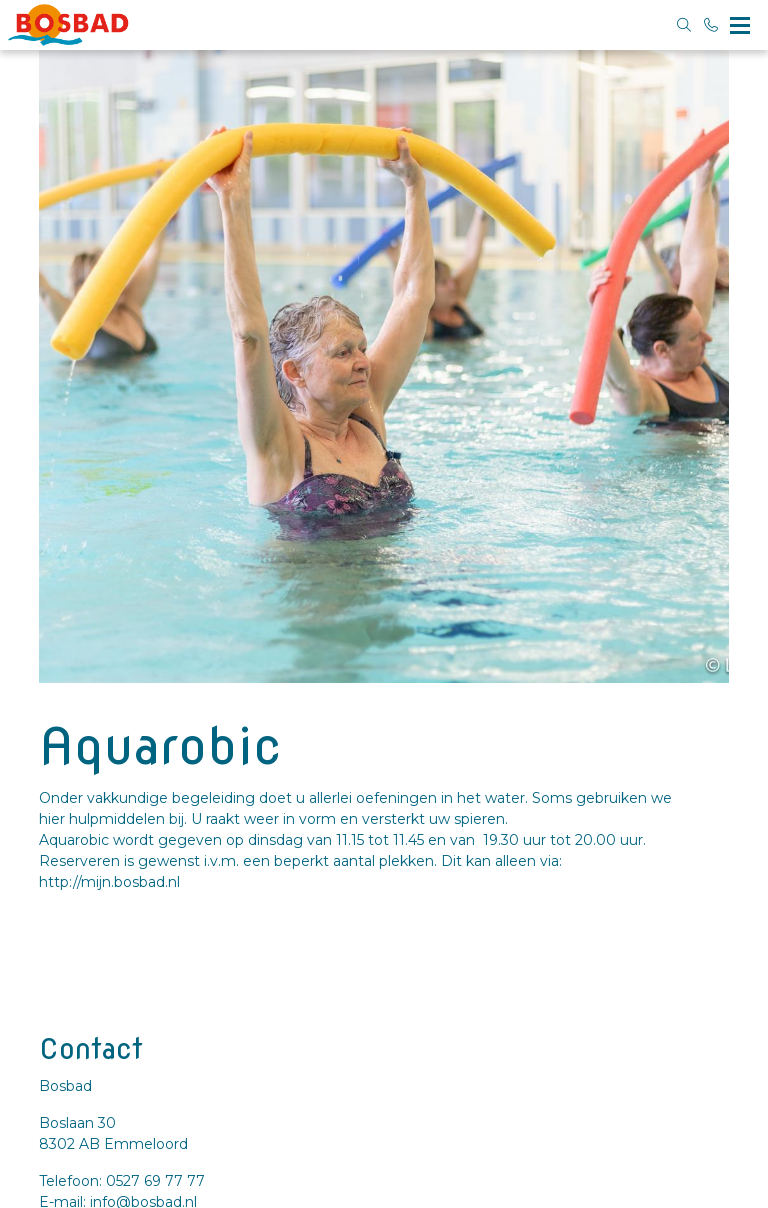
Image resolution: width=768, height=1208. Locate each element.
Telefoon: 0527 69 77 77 (122, 1181)
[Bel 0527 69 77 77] (712, 25)
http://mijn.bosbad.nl (109, 882)
